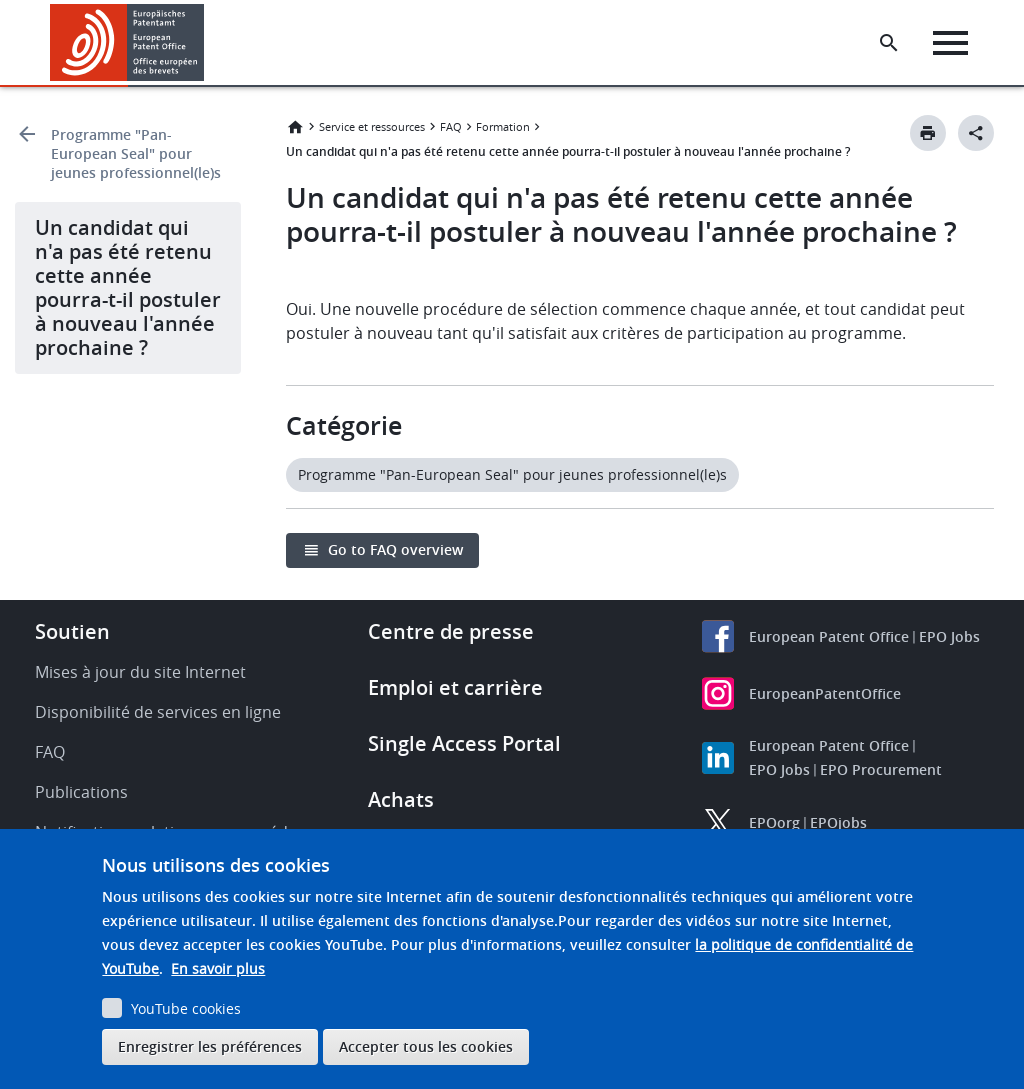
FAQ (451, 126)
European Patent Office (829, 636)
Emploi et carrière (455, 687)
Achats (401, 799)
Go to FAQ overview (395, 549)
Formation (503, 126)
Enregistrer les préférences (210, 1046)
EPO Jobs (949, 636)
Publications (81, 792)
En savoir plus (218, 968)
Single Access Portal (464, 743)
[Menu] (950, 43)
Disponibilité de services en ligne (158, 712)
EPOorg (774, 822)
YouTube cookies (186, 1008)
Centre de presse (451, 631)
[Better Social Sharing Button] (976, 133)
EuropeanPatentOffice (825, 693)
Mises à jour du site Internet (140, 672)
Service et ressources (372, 126)
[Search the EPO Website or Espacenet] (889, 43)
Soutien (72, 631)
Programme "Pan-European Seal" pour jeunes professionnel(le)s (136, 153)
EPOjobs (838, 822)
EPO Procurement (881, 769)
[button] (207, 43)
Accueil (295, 127)
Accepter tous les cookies (426, 1046)
